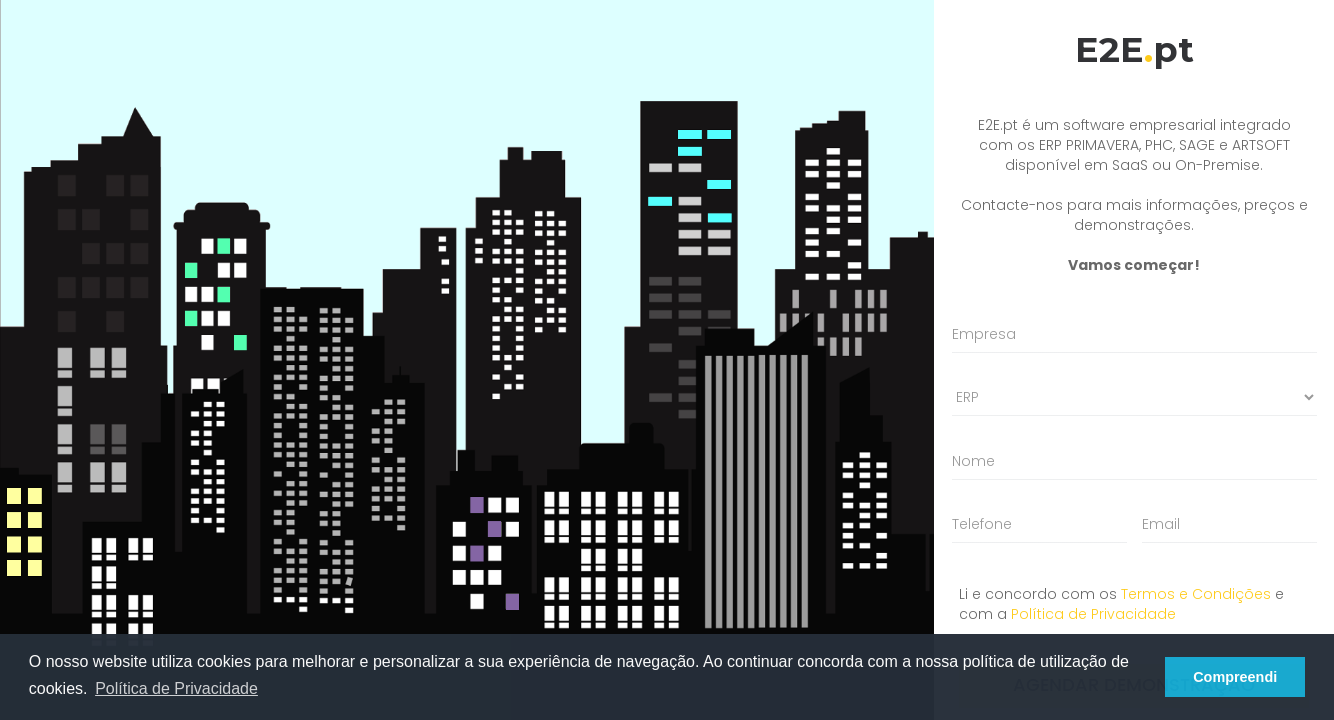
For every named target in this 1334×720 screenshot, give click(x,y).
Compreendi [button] (1235, 677)
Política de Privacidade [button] (176, 688)
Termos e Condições (1196, 594)
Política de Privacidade (1093, 614)
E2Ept (1134, 49)
